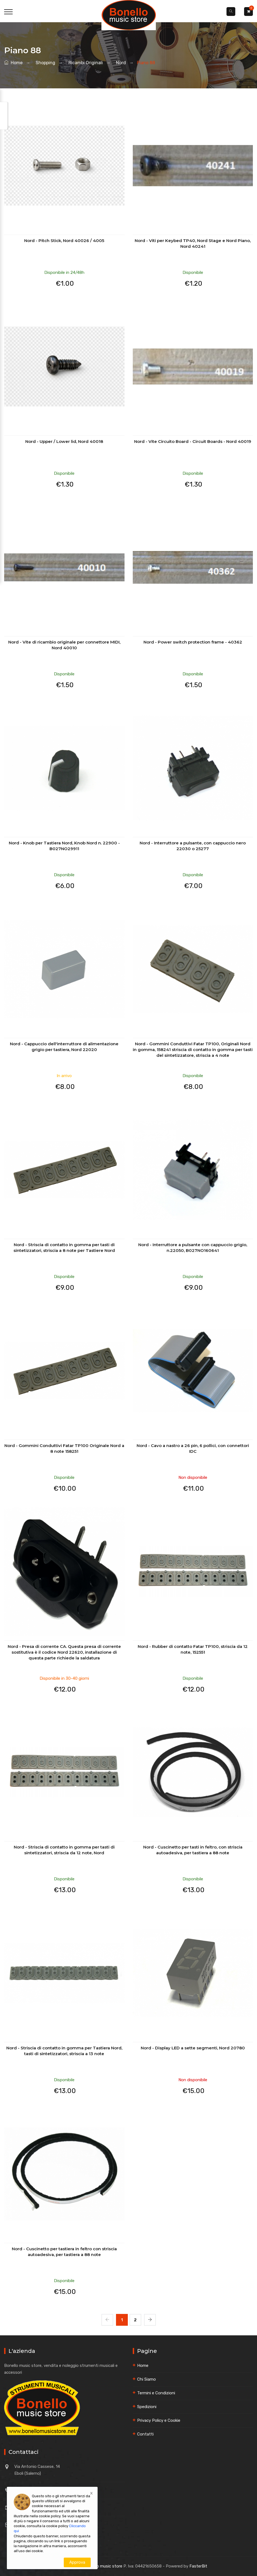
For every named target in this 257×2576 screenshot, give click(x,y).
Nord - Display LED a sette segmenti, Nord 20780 (193, 2047)
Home (13, 62)
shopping (44, 62)
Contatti (145, 2434)
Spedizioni (146, 2406)
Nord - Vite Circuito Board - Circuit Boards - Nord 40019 (192, 441)
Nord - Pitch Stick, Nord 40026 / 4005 (64, 240)
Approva (77, 2562)
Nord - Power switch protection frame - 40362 (192, 642)
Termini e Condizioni (156, 2392)
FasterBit (198, 2566)
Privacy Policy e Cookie (158, 2420)
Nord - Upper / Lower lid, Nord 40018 (64, 441)
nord (120, 62)
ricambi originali (84, 62)
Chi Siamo (146, 2379)
